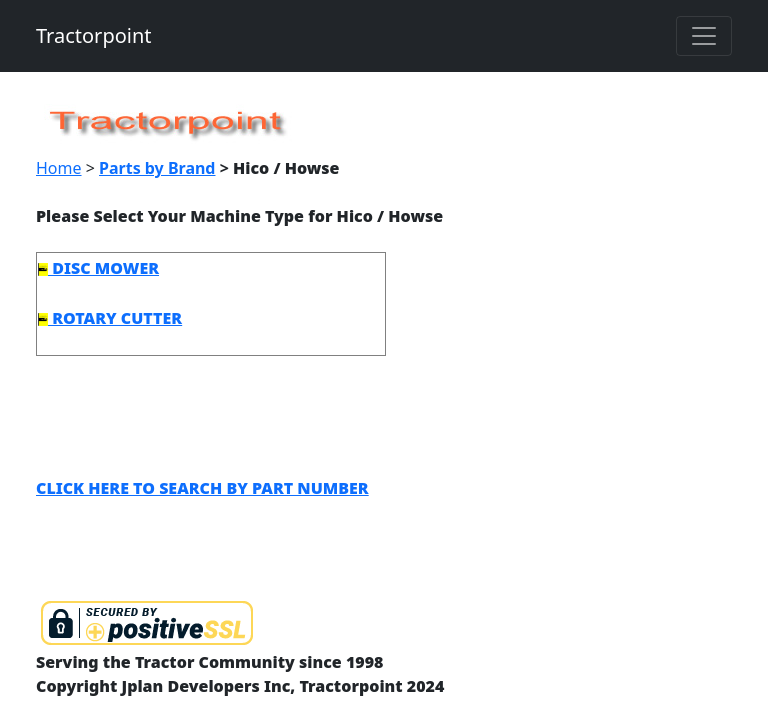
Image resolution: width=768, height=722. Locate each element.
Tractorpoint (94, 35)
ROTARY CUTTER (110, 318)
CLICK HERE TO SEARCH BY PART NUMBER (202, 488)
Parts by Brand (157, 168)
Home (59, 168)
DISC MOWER (98, 268)
